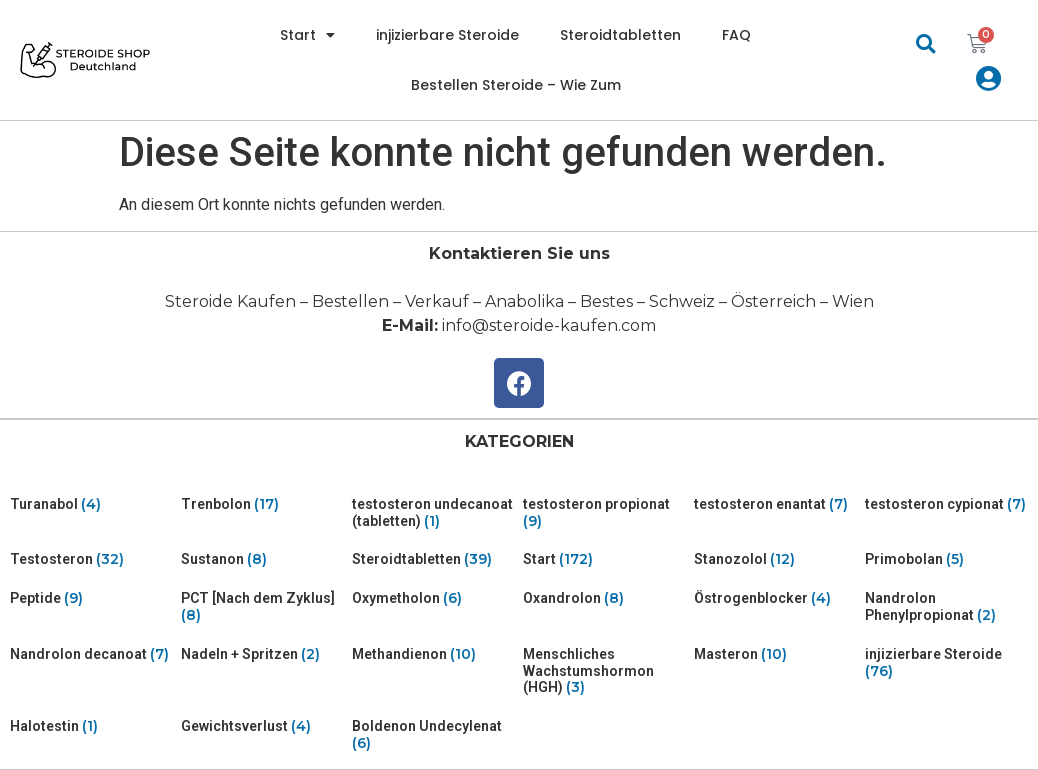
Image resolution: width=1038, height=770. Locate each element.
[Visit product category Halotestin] (91, 726)
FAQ (736, 35)
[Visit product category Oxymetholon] (433, 598)
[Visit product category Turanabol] (91, 504)
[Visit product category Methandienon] (433, 654)
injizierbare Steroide (447, 35)
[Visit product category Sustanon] (262, 559)
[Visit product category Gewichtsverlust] (262, 726)
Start (307, 35)
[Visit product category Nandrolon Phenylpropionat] (946, 607)
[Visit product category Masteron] (775, 654)
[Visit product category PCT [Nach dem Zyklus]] (262, 607)
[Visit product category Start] (604, 559)
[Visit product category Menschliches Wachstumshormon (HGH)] (604, 671)
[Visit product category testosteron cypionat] (946, 504)
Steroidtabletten (620, 35)
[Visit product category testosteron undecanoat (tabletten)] (433, 513)
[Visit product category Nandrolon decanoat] (91, 654)
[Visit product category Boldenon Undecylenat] (433, 735)
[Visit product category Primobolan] (946, 559)
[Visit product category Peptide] (91, 598)
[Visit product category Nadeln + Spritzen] (262, 654)
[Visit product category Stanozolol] (775, 559)
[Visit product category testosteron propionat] (604, 513)
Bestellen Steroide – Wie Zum (516, 85)
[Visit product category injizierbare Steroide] (946, 663)
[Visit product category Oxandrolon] (604, 598)
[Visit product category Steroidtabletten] (433, 559)
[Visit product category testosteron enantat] (775, 504)
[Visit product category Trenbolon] (262, 504)
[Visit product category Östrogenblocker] (775, 598)
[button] (925, 43)
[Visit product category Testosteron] (91, 559)
